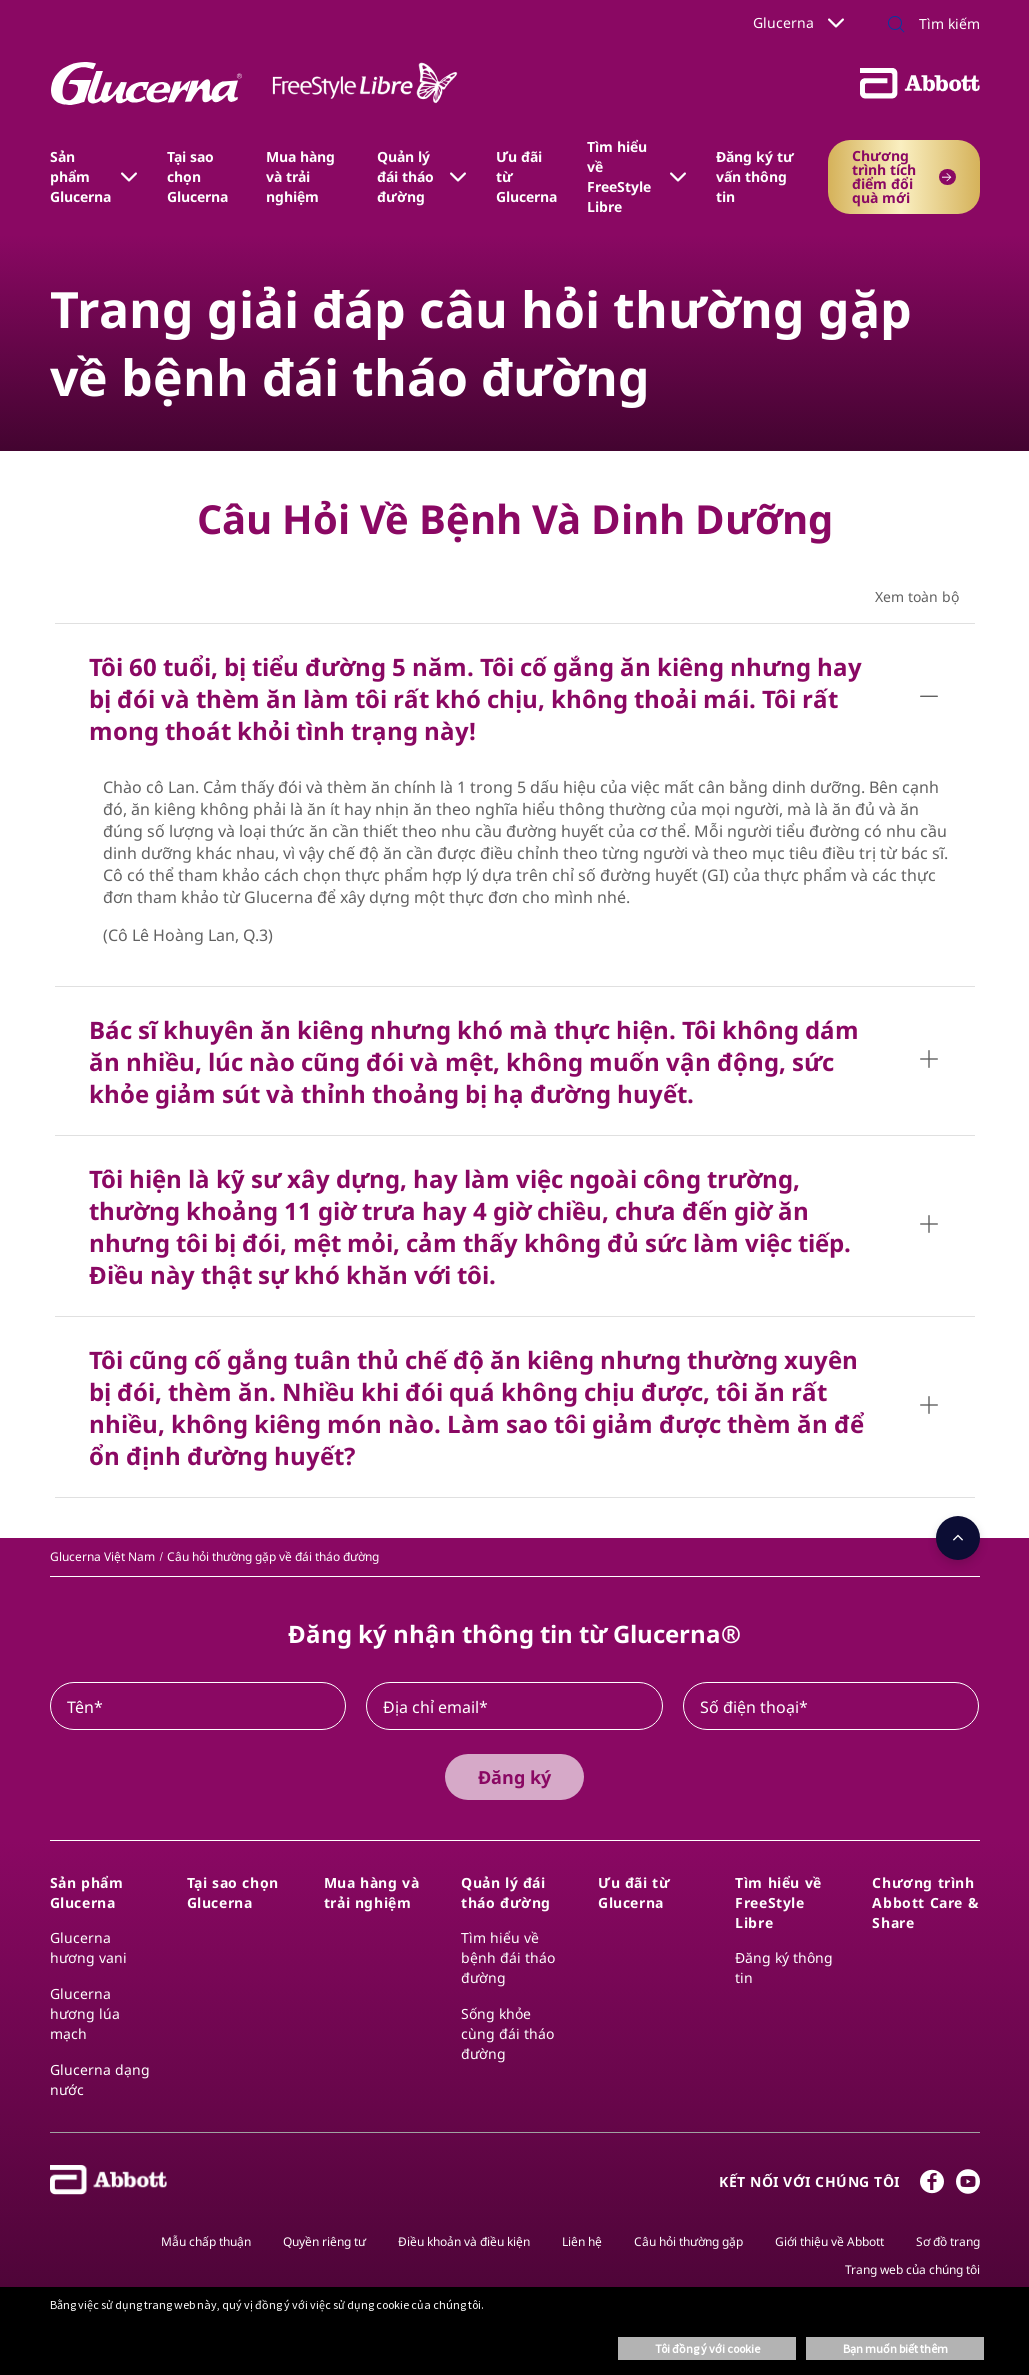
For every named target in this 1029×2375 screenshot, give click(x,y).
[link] (102, 1556)
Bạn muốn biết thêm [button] (895, 2348)
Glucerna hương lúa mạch (85, 2013)
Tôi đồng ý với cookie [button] (707, 2348)
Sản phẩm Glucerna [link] (80, 176)
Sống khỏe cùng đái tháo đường (507, 2033)
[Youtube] (968, 2186)
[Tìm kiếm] (928, 24)
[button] (896, 26)
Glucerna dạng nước (100, 2079)
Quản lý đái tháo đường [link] (405, 176)
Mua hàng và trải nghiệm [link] (300, 176)
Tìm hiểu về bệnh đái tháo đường (508, 1957)
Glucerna (798, 22)
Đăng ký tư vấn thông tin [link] (755, 176)
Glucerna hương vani (88, 1947)
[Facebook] (932, 2186)
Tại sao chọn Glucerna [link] (197, 176)
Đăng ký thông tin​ (784, 1967)
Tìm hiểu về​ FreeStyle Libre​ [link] (619, 176)
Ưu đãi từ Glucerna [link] (526, 176)
